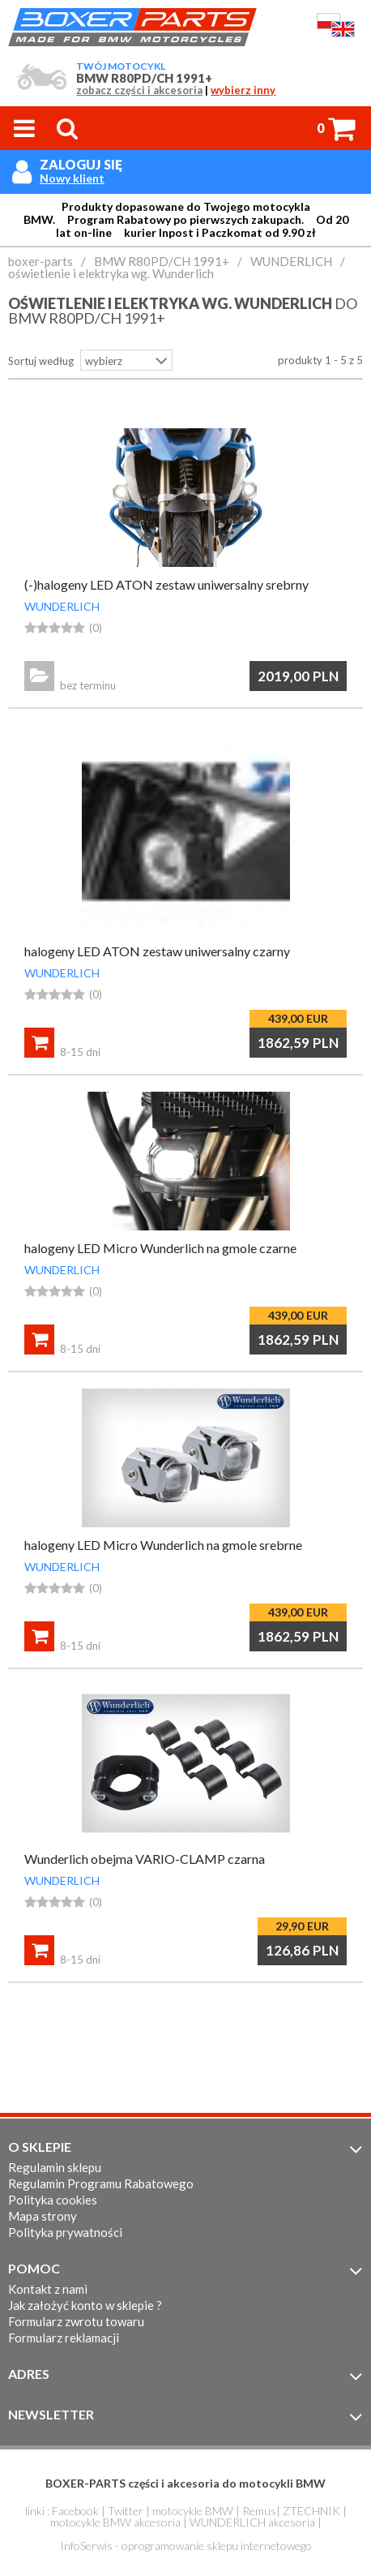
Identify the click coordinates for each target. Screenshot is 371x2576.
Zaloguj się (81, 164)
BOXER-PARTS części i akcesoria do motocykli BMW (185, 2483)
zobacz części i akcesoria (139, 90)
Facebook (75, 2511)
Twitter (125, 2511)
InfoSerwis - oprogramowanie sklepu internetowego (186, 2545)
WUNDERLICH (62, 606)
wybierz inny (243, 90)
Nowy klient (72, 178)
